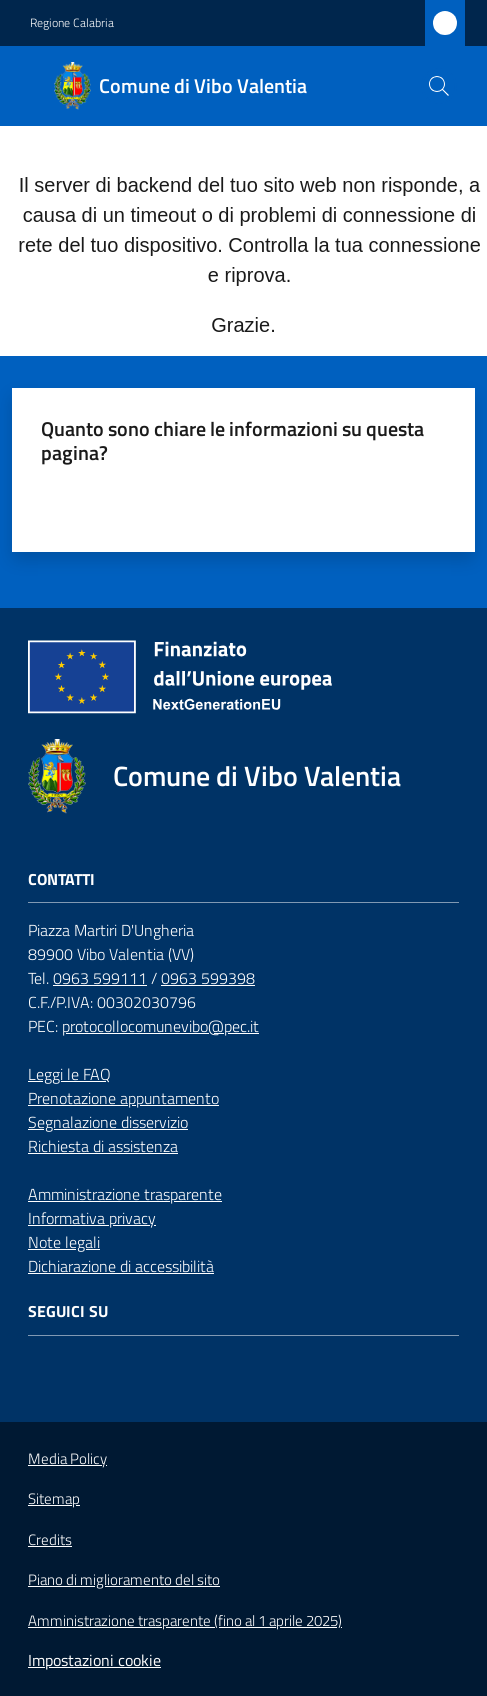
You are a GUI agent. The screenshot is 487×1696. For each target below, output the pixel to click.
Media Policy (67, 1458)
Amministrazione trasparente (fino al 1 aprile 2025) (185, 1621)
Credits (50, 1540)
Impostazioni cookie (94, 1660)
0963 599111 (100, 978)
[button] (439, 86)
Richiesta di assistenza (103, 1146)
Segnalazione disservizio (108, 1122)
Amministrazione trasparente (125, 1194)
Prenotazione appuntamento (123, 1098)
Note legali (64, 1242)
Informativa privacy (92, 1218)
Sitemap (54, 1498)
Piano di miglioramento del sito (124, 1579)
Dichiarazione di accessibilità (121, 1266)
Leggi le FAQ (69, 1074)
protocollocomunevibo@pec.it (160, 1026)
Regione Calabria (72, 23)
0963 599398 (208, 978)
